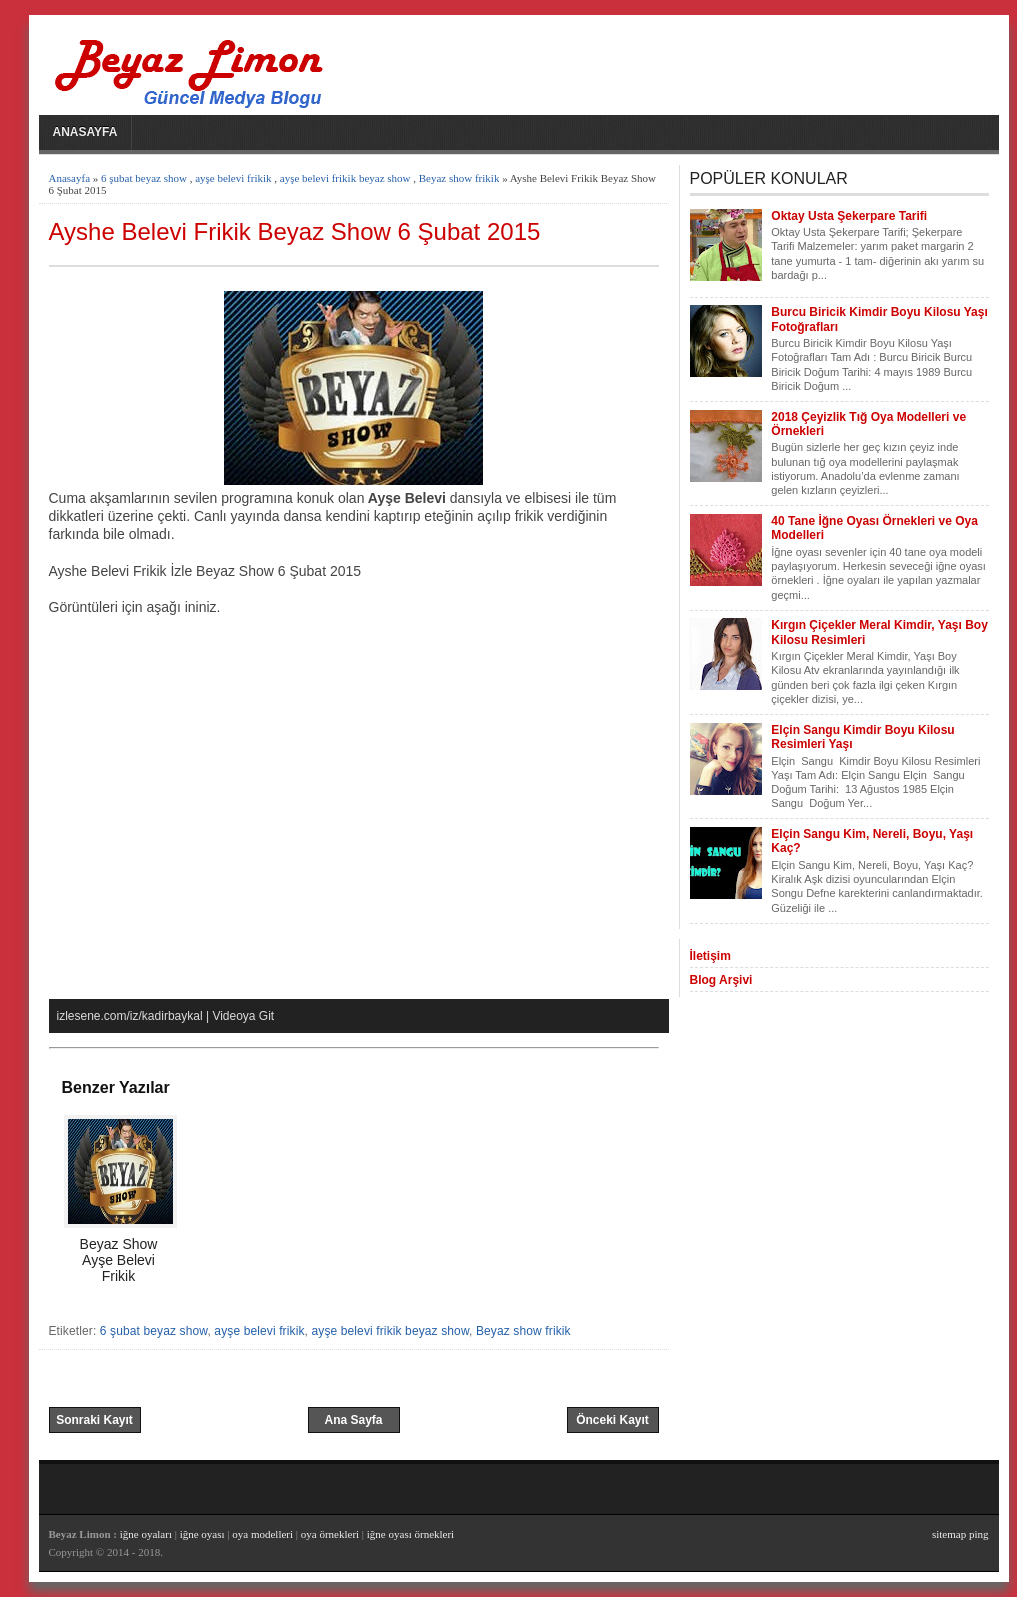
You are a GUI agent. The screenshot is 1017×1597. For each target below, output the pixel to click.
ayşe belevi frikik (233, 178)
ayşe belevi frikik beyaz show (345, 178)
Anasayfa (85, 132)
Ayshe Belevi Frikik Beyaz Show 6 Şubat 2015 (295, 231)
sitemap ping (960, 1534)
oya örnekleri (330, 1534)
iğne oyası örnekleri (410, 1534)
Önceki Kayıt (612, 1420)
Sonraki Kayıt (94, 1420)
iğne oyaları (146, 1534)
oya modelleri (262, 1534)
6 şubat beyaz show (144, 178)
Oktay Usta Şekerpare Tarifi (849, 216)
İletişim (710, 956)
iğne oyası (204, 1534)
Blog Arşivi (721, 980)
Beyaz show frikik (459, 178)
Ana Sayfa (353, 1420)
